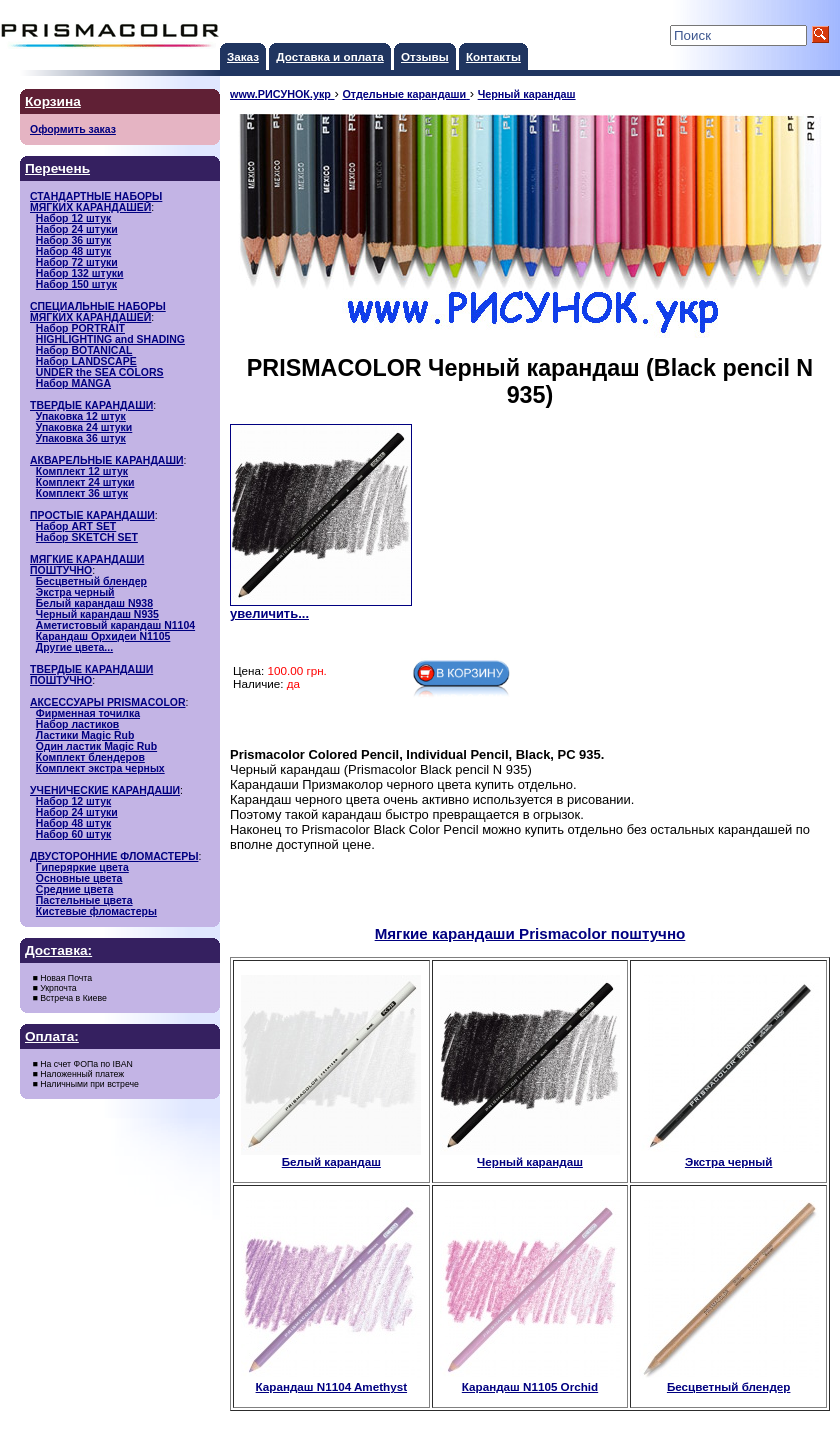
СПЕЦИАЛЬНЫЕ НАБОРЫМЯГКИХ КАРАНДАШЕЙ (98, 312)
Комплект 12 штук (82, 471)
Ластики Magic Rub (85, 735)
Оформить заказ (73, 129)
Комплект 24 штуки (85, 482)
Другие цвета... (74, 647)
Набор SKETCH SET (87, 537)
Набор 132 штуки (80, 273)
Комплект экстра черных (100, 768)
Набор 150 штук (76, 284)
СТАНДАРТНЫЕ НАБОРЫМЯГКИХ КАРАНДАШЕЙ (96, 202)
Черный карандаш (530, 1156)
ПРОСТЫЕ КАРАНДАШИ (92, 515)
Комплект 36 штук (82, 493)
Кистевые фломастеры (96, 911)
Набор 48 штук (73, 251)
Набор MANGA (73, 383)
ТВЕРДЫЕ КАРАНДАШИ (91, 405)
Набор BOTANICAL (84, 350)
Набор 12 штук (73, 218)
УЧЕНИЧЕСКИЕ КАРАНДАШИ (105, 790)
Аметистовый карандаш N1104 (115, 625)
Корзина (53, 101)
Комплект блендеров (90, 757)
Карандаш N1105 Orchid (530, 1381)
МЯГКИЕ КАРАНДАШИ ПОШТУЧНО (87, 565)
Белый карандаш (331, 1156)
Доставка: (58, 950)
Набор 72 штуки (77, 262)
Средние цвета (74, 889)
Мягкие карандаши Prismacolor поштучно (530, 933)
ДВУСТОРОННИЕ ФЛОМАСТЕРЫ (114, 856)
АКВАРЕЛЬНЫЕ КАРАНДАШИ (107, 460)
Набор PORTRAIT (80, 328)
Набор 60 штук (73, 834)
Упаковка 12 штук (81, 416)
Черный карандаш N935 (97, 614)
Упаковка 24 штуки (84, 427)
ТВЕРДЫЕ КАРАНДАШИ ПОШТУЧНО (91, 675)
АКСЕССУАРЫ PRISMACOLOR (108, 702)
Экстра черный (75, 592)
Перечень (57, 168)
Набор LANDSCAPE (86, 361)
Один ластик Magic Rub (96, 746)
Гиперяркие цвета (82, 867)
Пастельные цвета (84, 900)
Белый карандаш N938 (94, 603)
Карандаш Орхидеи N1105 (103, 636)
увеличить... (269, 613)
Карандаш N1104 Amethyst (331, 1381)
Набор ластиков (77, 724)
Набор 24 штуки (77, 229)
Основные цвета (79, 878)
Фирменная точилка (88, 713)
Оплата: (52, 1036)
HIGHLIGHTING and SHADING (110, 339)
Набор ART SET (76, 526)
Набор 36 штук (73, 240)
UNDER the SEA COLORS (100, 372)
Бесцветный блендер (91, 581)
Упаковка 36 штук (81, 438)
